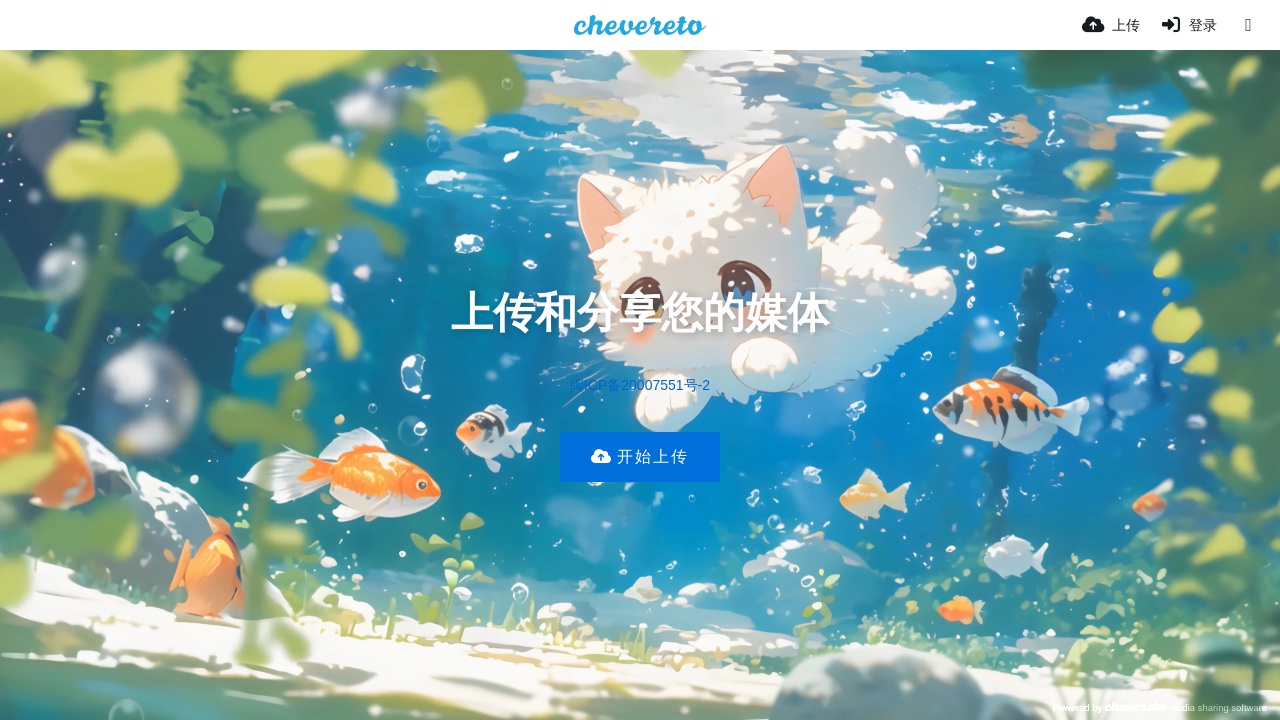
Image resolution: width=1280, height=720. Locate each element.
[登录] (1189, 25)
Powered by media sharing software (1159, 707)
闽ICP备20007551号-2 (640, 385)
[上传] (1111, 25)
